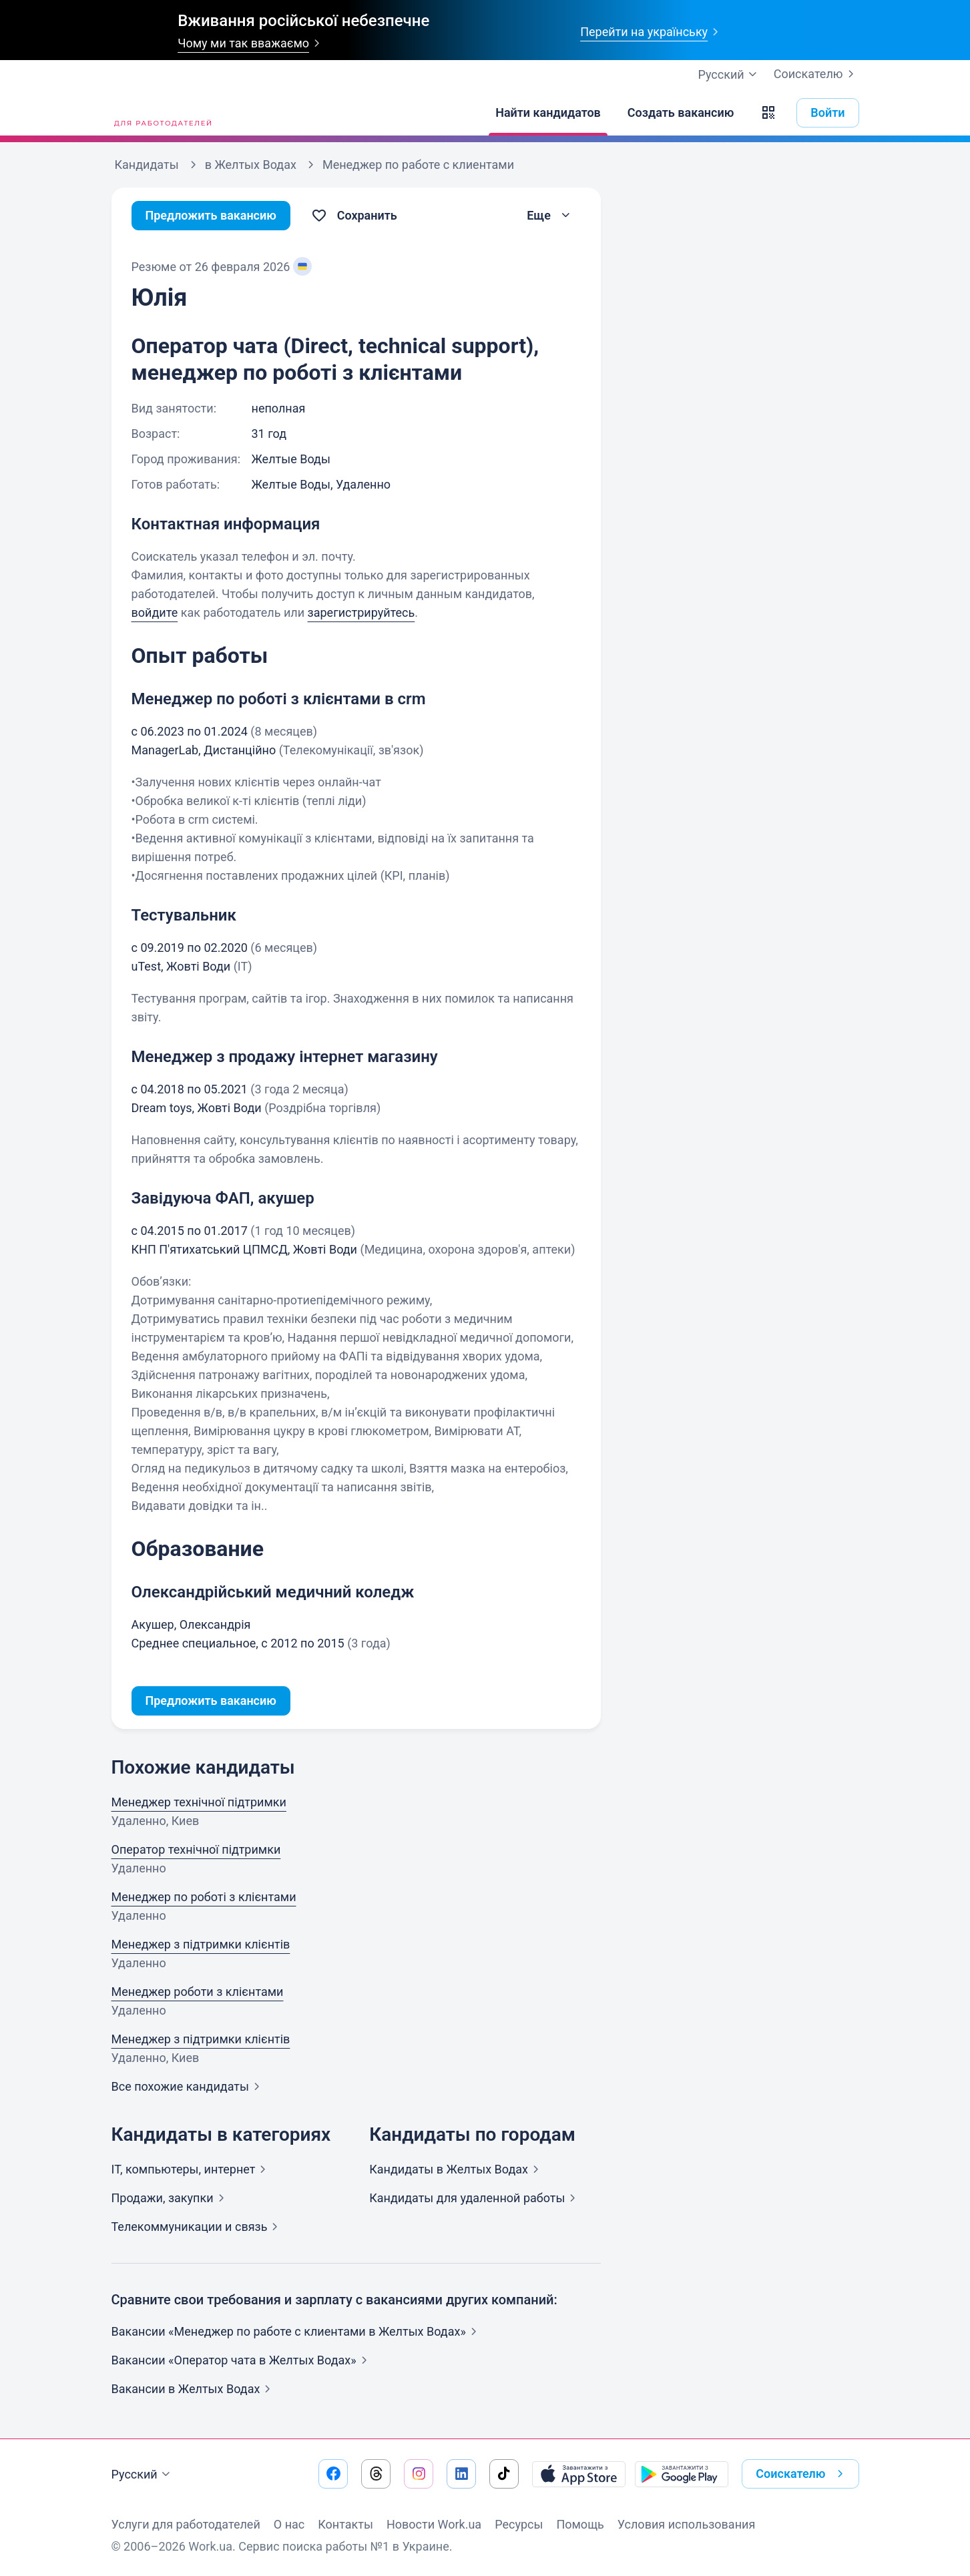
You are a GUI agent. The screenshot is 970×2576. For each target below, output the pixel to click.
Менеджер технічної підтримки (198, 1802)
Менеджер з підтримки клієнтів (200, 1944)
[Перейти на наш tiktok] (504, 2474)
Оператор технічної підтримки (196, 1849)
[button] (768, 113)
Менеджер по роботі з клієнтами (203, 1897)
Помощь (579, 2524)
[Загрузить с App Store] (579, 2474)
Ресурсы (519, 2524)
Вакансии (193, 2389)
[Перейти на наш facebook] (333, 2474)
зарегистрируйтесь (361, 612)
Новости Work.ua (434, 2524)
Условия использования (687, 2524)
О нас (289, 2524)
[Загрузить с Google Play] (681, 2474)
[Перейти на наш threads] (376, 2474)
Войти (827, 112)
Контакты (345, 2524)
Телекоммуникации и (197, 2227)
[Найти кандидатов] (548, 113)
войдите (155, 612)
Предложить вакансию (211, 215)
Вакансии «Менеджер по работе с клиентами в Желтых (296, 2331)
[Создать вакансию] (681, 113)
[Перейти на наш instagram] (418, 2474)
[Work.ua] (161, 113)
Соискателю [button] (802, 2474)
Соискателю (816, 74)
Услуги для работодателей (185, 2524)
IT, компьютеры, (191, 2169)
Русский (142, 2474)
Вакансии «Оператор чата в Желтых (242, 2360)
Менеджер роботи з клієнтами (197, 1992)
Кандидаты (456, 2169)
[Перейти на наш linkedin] (461, 2474)
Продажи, (170, 2198)
